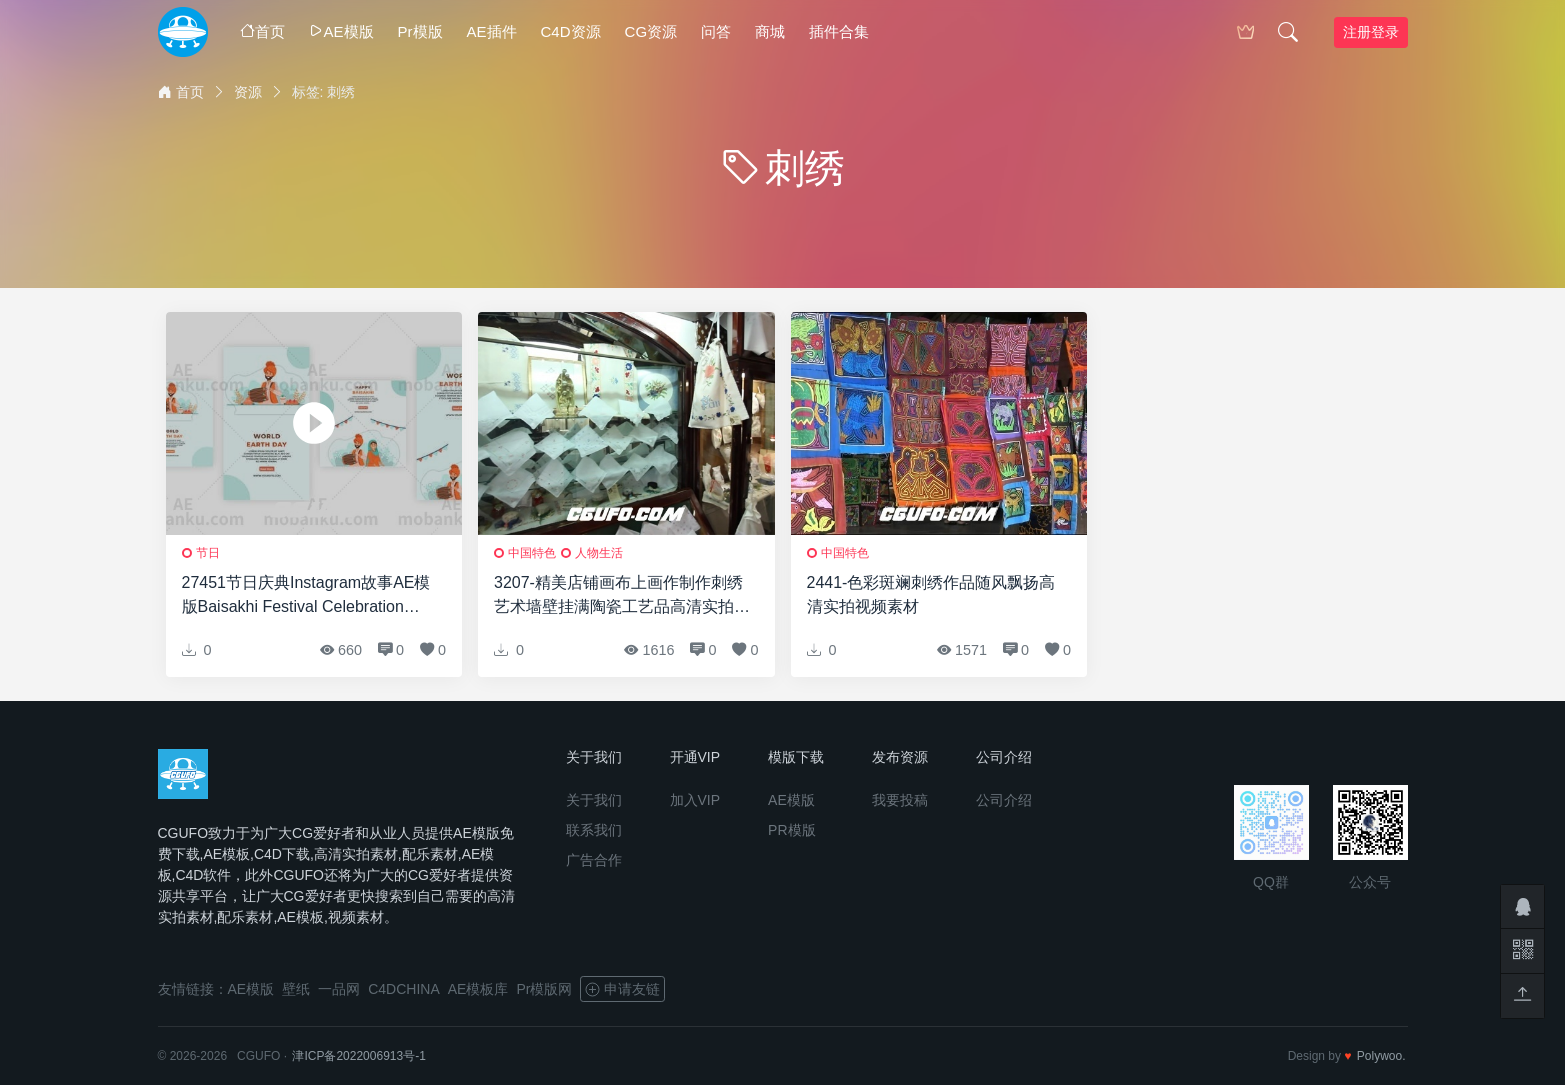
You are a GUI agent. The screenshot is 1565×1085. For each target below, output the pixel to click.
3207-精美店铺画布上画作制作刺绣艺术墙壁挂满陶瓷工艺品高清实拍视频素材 (622, 596)
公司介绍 (1004, 800)
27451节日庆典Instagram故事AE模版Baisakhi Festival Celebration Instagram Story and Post (306, 596)
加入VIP (695, 800)
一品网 (339, 989)
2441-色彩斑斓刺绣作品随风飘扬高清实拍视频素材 (931, 594)
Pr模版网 (544, 989)
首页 (262, 31)
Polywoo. (1381, 1056)
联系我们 (594, 830)
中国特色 (532, 553)
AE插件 (492, 31)
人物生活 (599, 553)
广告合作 (594, 860)
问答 (716, 31)
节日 (208, 553)
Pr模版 (420, 31)
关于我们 (594, 800)
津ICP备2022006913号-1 (358, 1056)
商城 (770, 31)
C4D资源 (571, 31)
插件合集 (839, 31)
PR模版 (791, 830)
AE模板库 (478, 989)
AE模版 (341, 31)
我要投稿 (900, 800)
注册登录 (1371, 32)
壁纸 (296, 989)
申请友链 (622, 989)
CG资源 (651, 31)
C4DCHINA (404, 989)
